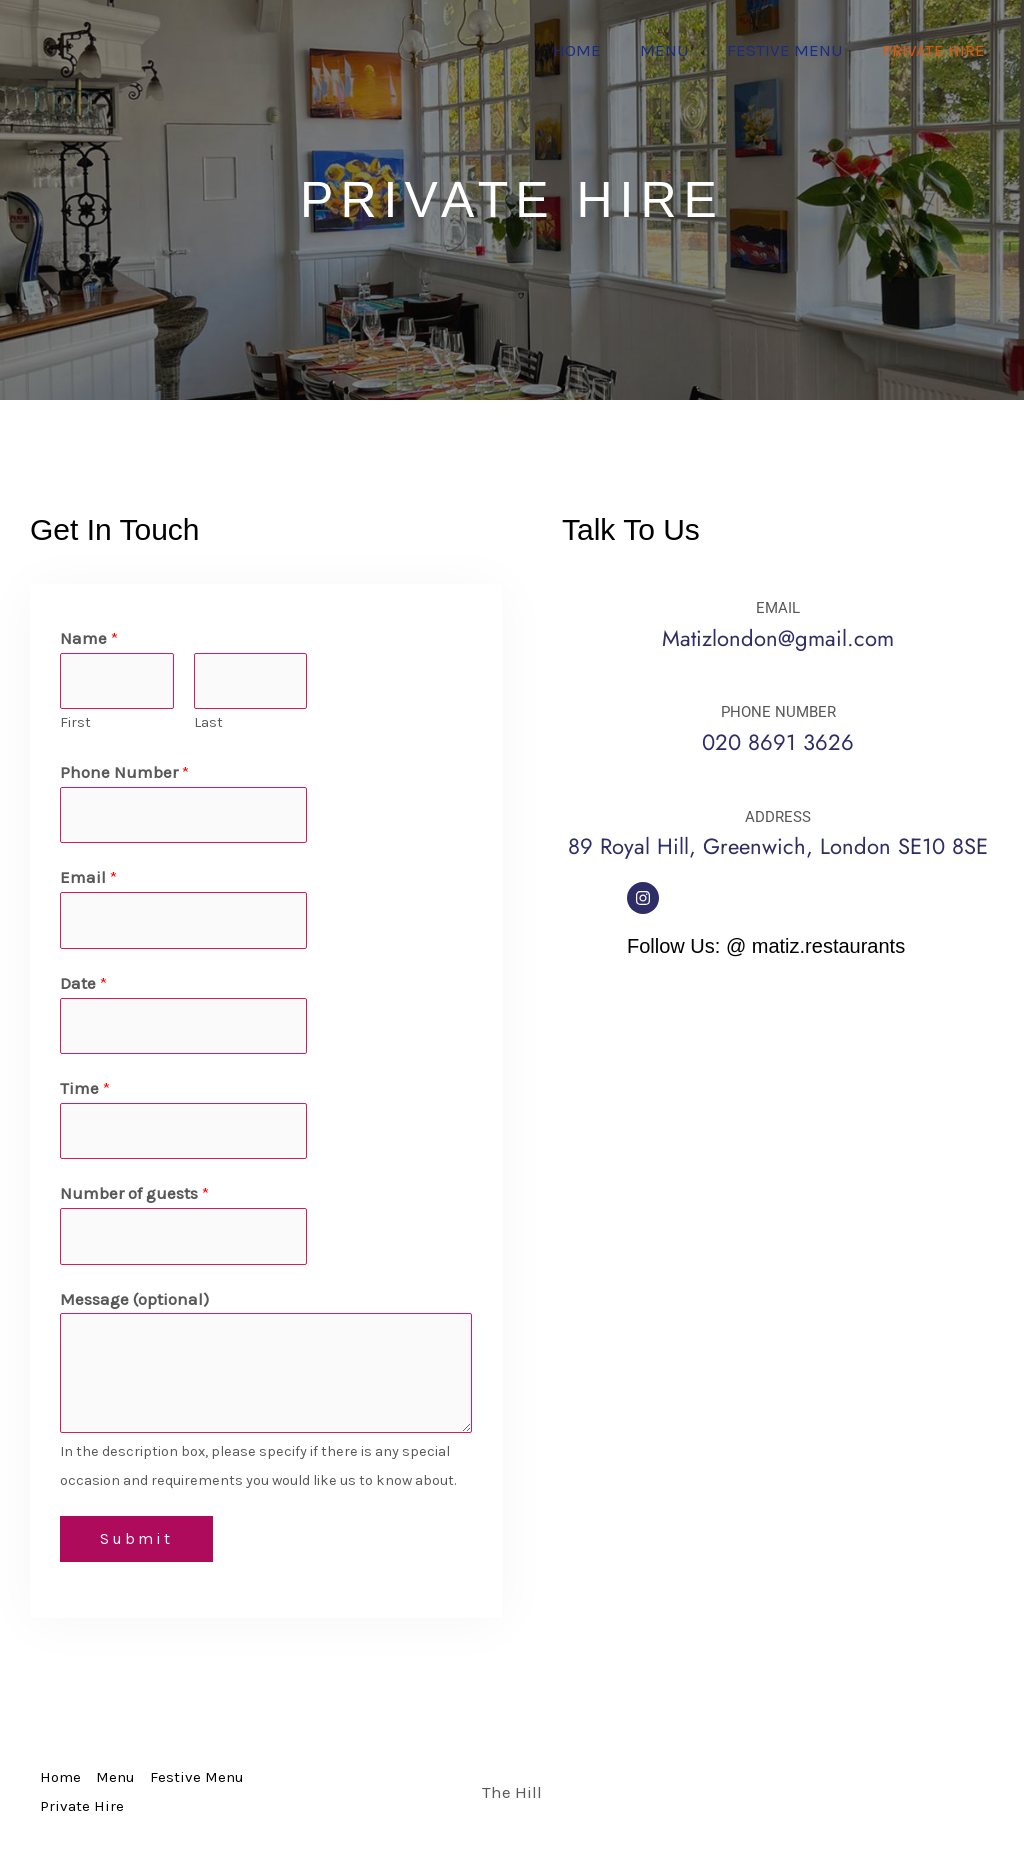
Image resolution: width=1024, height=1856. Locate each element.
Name (89, 638)
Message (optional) (134, 1299)
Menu (675, 50)
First (75, 722)
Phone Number (124, 772)
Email (88, 877)
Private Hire (935, 50)
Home (593, 50)
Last (208, 722)
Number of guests (134, 1193)
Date (83, 983)
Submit (136, 1538)
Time (85, 1088)
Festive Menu (792, 50)
